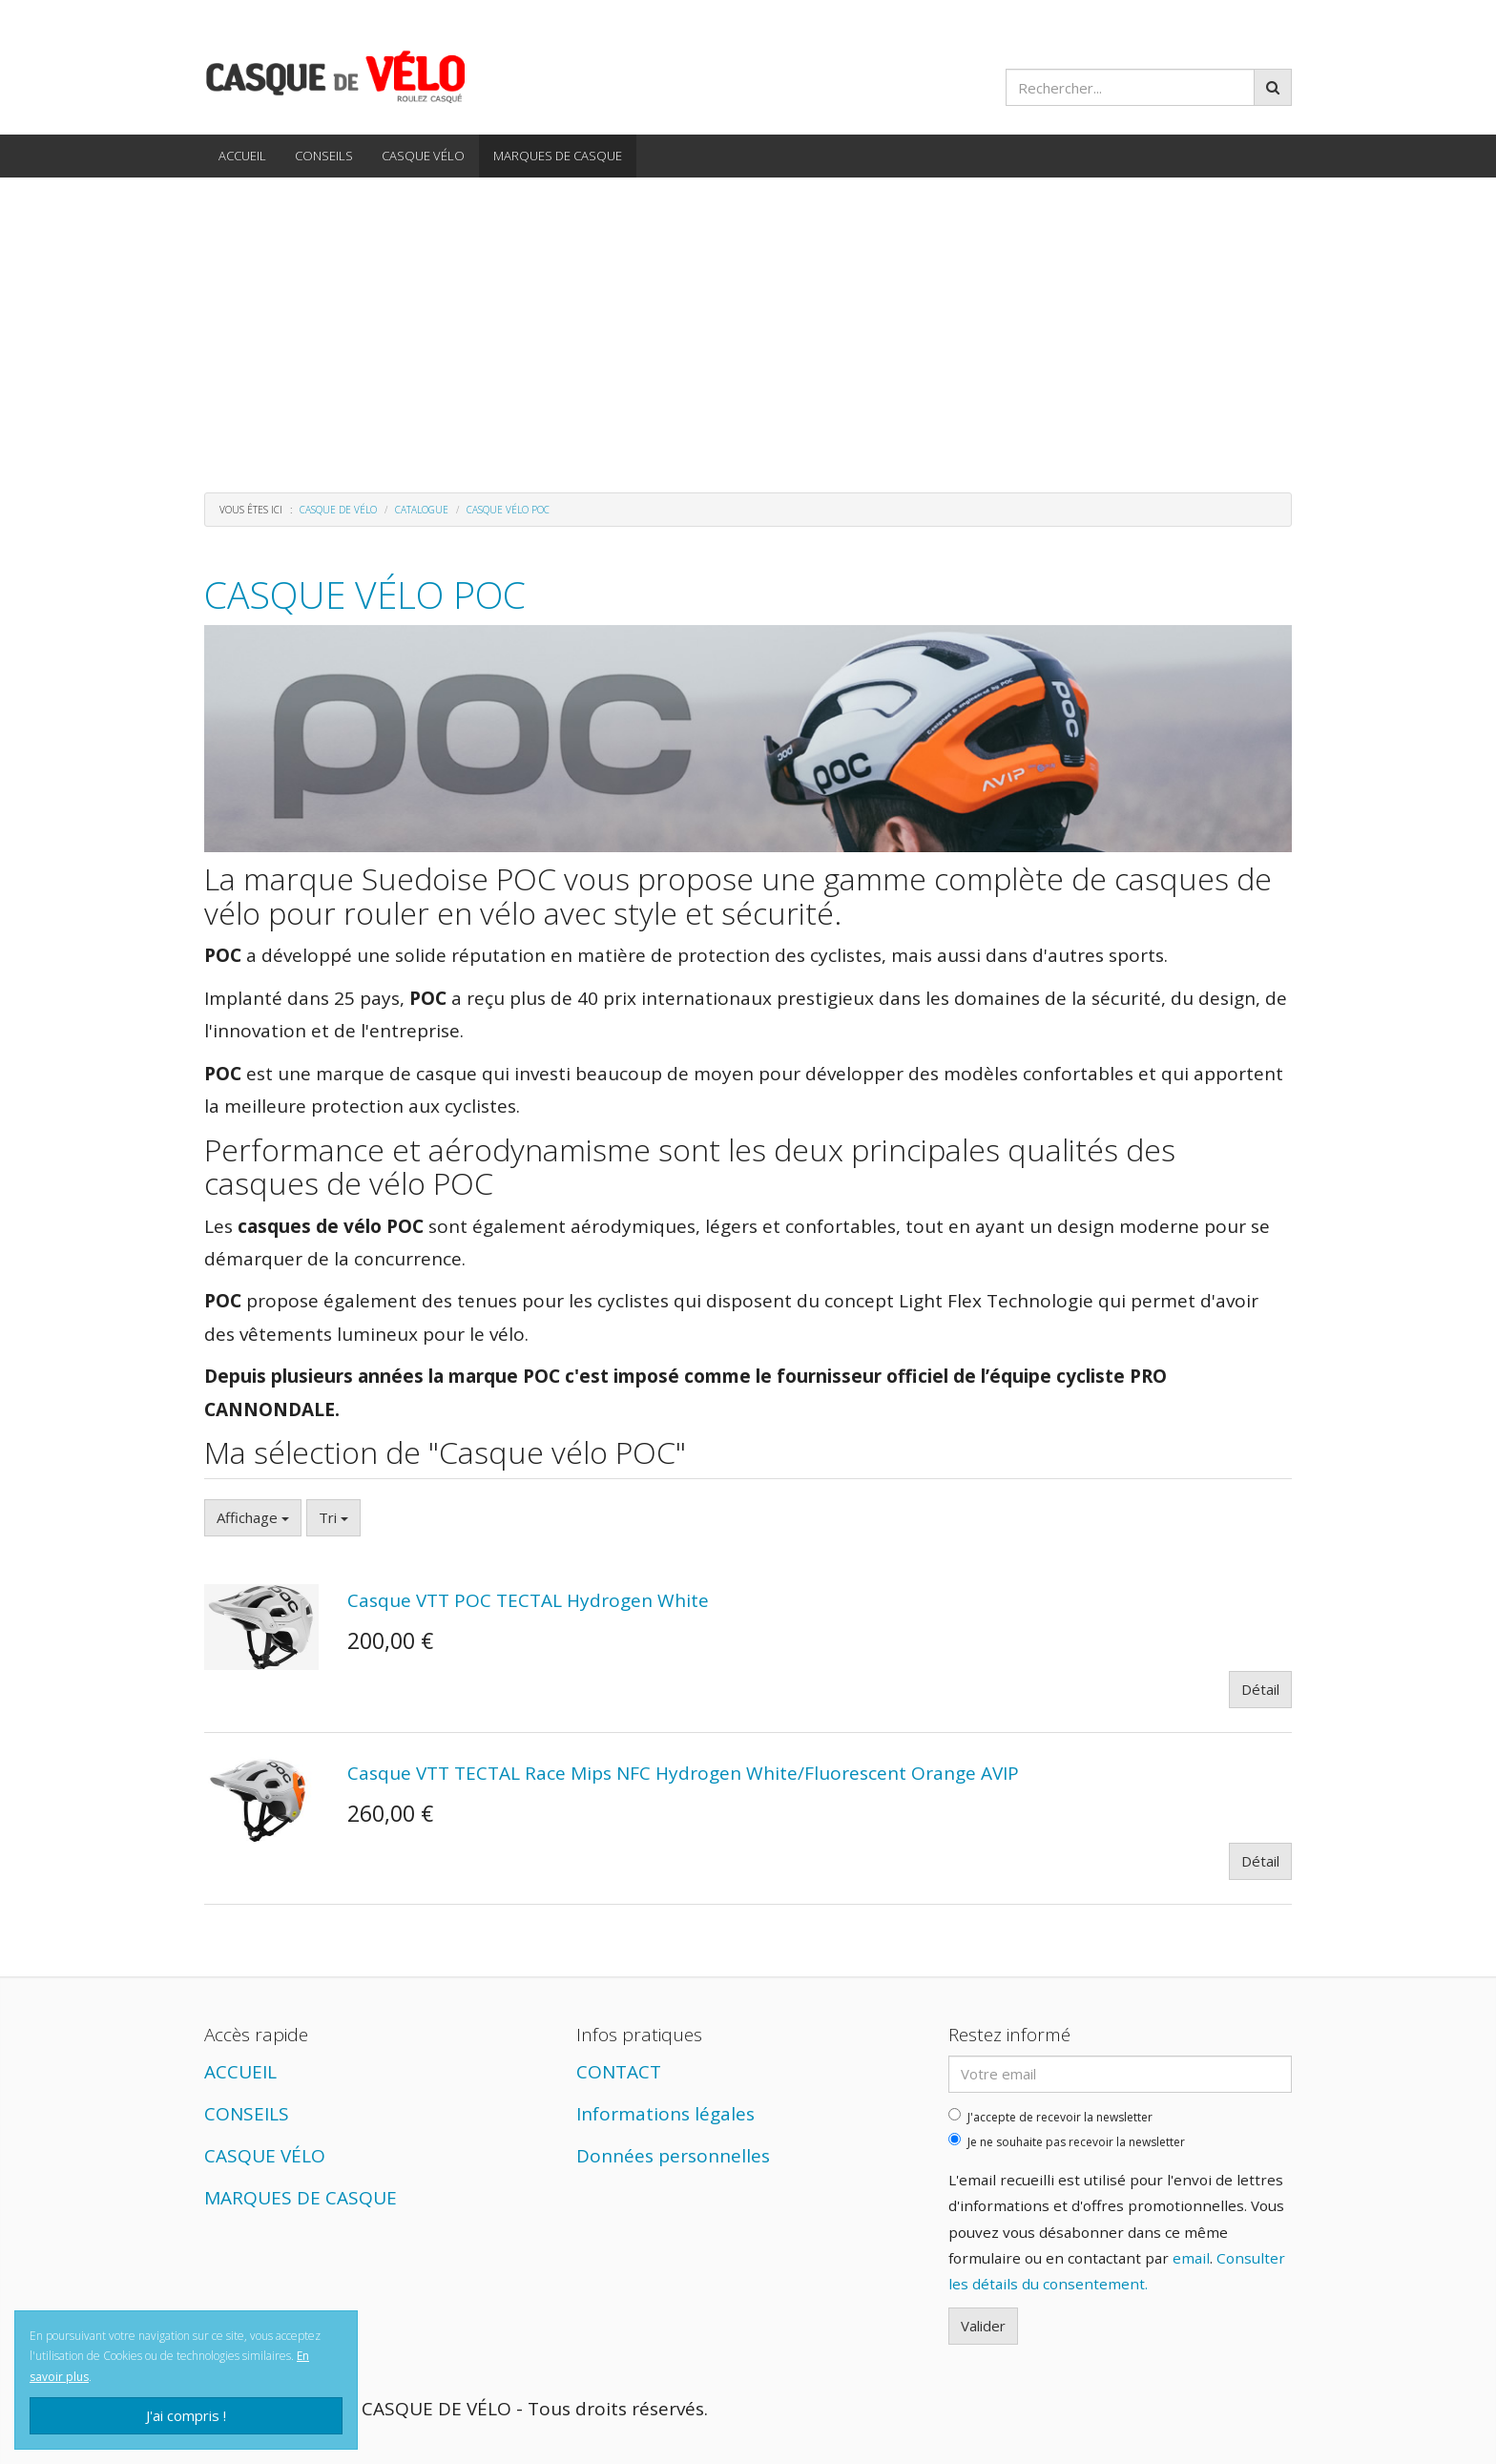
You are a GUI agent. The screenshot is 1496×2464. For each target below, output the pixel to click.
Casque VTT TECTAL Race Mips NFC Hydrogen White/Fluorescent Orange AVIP (683, 1773)
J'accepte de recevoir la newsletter (1050, 2116)
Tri (333, 1517)
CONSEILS (324, 155)
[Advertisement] (748, 320)
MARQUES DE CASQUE (557, 155)
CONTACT (618, 2071)
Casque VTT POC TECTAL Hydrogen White (528, 1600)
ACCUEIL (242, 155)
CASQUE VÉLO (423, 155)
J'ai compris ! (186, 2415)
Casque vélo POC (365, 594)
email (1191, 2257)
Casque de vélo (338, 509)
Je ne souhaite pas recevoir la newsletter (1066, 2141)
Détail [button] (1260, 1689)
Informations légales (665, 2113)
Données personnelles (673, 2155)
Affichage (253, 1517)
